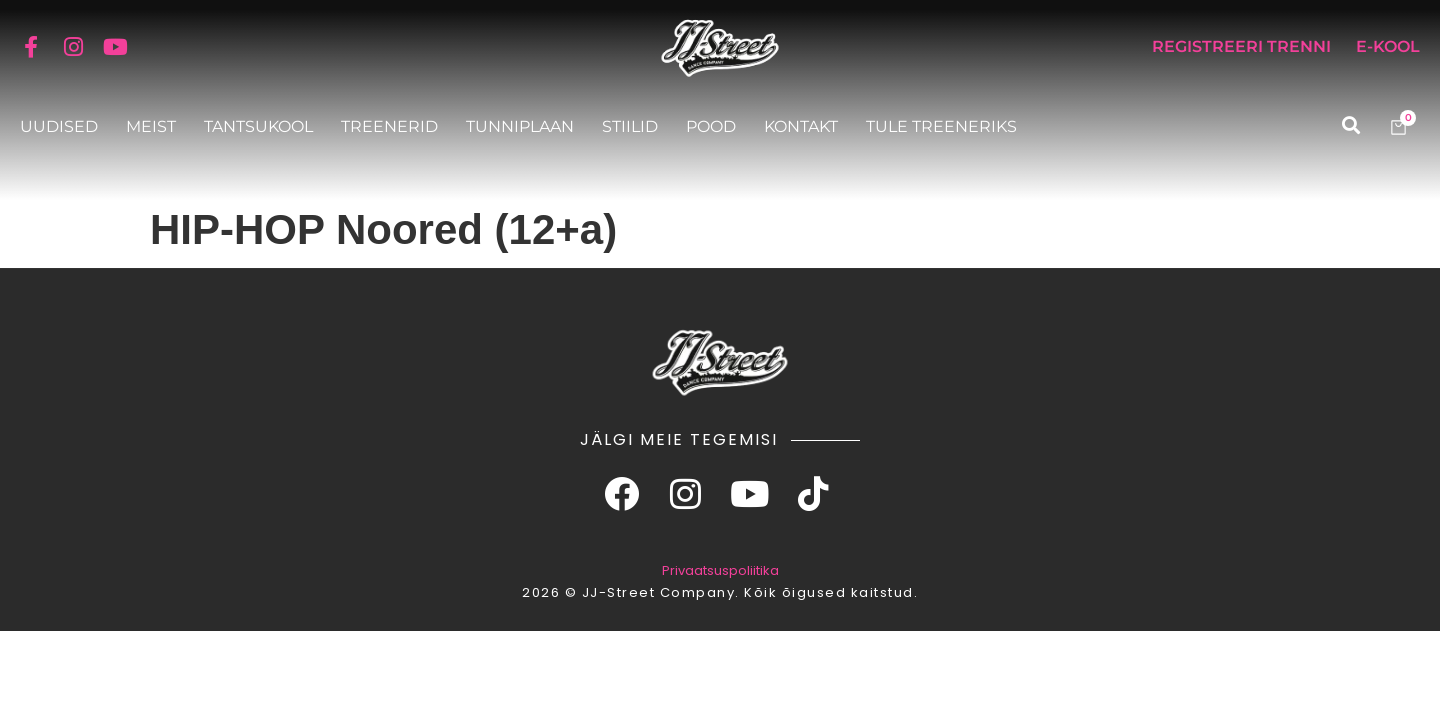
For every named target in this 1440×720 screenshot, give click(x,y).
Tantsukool (258, 126)
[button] (1350, 125)
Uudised (59, 126)
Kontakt (801, 126)
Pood (711, 126)
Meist (151, 126)
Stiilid (630, 126)
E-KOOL (1388, 46)
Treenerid (389, 126)
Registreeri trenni (1241, 46)
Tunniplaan (520, 126)
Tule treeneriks (941, 126)
